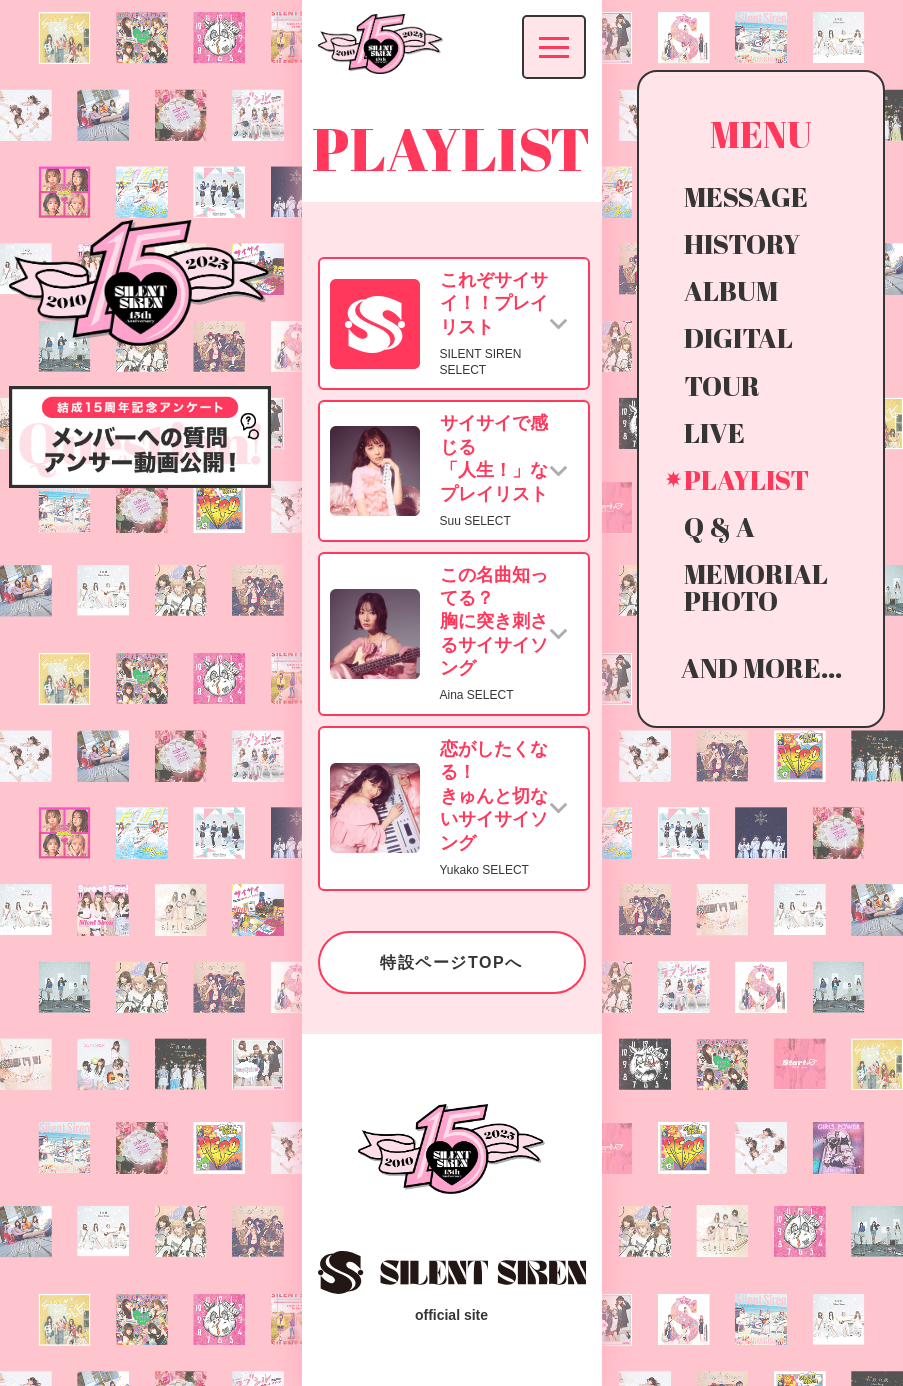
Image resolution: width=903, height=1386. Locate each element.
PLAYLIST (746, 479)
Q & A (719, 526)
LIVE (714, 432)
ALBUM (731, 290)
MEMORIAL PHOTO (756, 587)
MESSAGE (746, 196)
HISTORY (742, 243)
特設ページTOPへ (451, 962)
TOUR (722, 385)
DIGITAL (738, 337)
